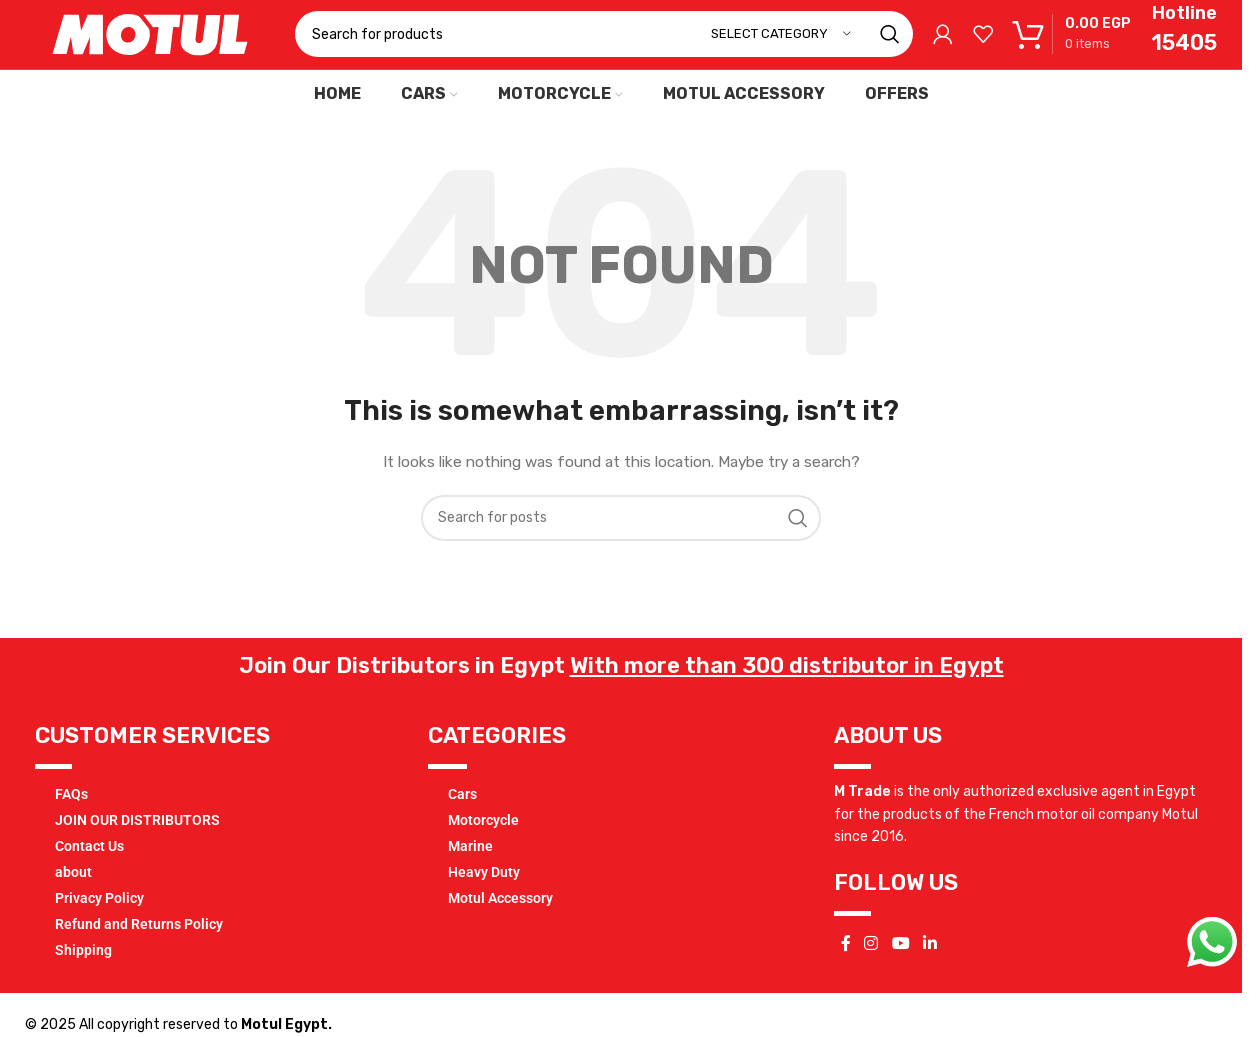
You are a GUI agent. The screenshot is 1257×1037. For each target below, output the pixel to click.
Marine (470, 881)
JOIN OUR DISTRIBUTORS (137, 855)
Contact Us (89, 881)
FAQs (71, 829)
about (73, 907)
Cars (462, 829)
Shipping (83, 985)
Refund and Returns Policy (139, 959)
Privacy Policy (99, 933)
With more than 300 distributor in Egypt (787, 700)
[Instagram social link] (871, 978)
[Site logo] (150, 51)
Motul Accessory (500, 933)
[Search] (604, 52)
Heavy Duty (484, 907)
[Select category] (781, 52)
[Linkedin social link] (929, 978)
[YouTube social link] (900, 978)
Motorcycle (483, 855)
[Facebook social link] (846, 978)
